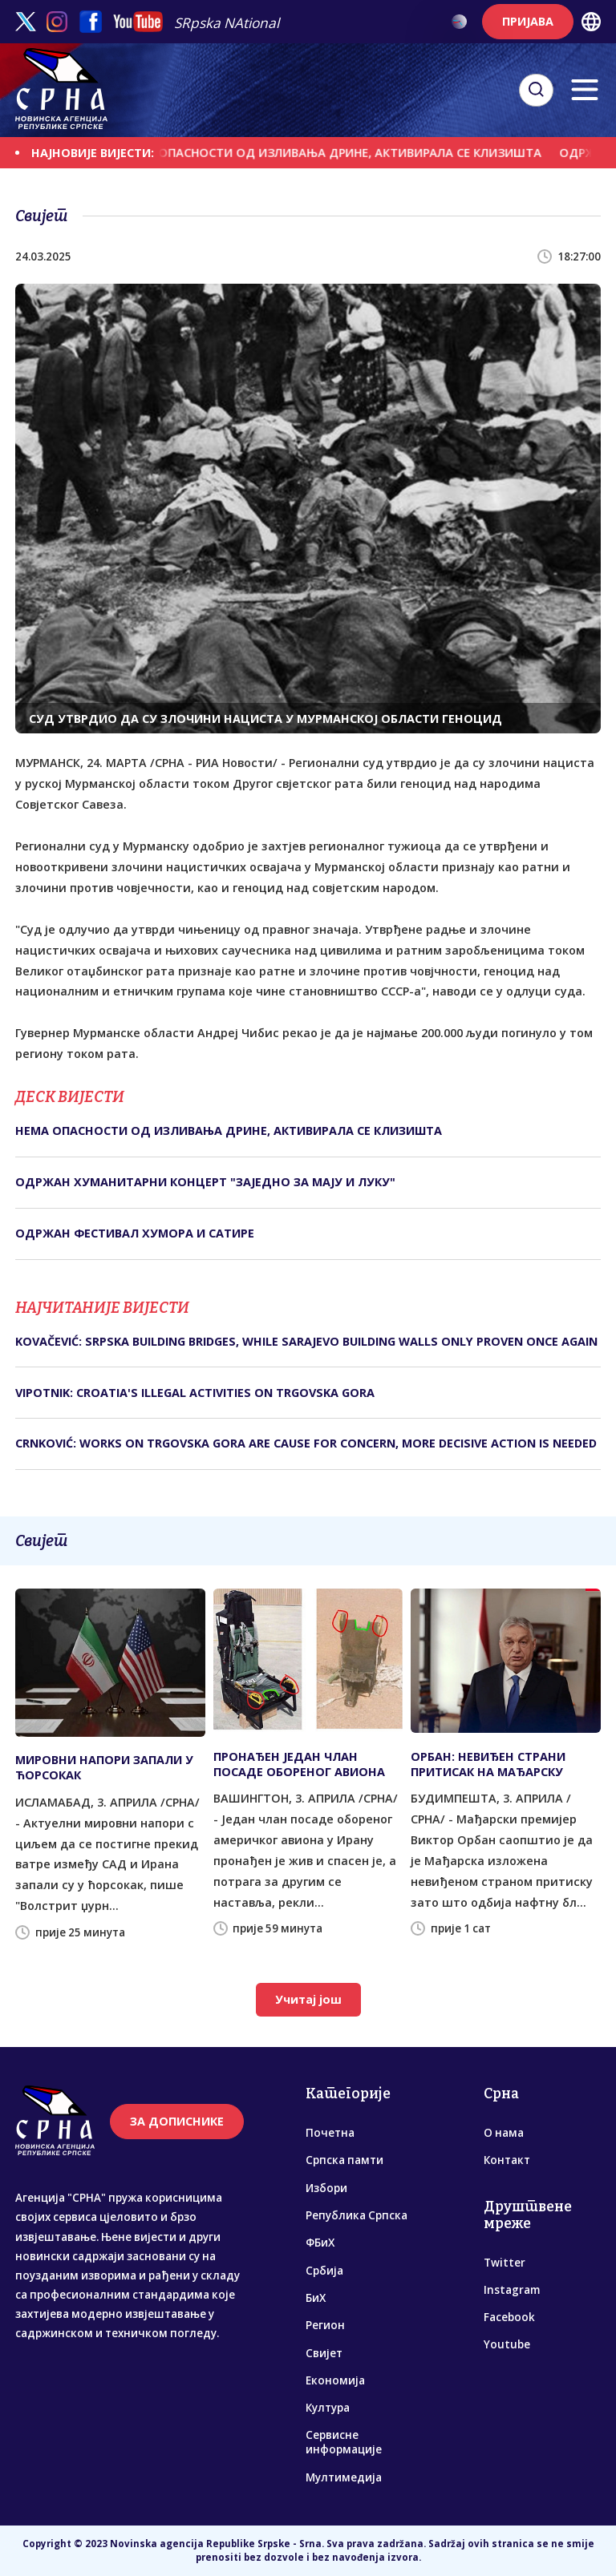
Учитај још (308, 1999)
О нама (504, 2133)
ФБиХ (320, 2242)
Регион (325, 2325)
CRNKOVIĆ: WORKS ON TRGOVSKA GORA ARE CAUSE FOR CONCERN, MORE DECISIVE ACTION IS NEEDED (306, 1443)
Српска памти (344, 2160)
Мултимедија (344, 2477)
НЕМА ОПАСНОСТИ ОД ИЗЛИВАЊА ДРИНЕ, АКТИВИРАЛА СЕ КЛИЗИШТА (339, 152)
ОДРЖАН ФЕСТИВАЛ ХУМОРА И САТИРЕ (134, 1233)
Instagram (512, 2290)
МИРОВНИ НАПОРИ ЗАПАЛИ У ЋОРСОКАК (104, 1767)
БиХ (316, 2298)
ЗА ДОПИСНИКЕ (177, 2121)
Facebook (509, 2317)
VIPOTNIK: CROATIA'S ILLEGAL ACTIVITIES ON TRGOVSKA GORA (195, 1392)
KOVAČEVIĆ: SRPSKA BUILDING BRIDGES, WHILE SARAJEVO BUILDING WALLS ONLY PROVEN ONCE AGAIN (306, 1341)
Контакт (507, 2160)
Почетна (330, 2133)
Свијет (324, 2353)
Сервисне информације (344, 2442)
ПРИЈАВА (527, 21)
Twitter (504, 2262)
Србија (324, 2270)
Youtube (507, 2344)
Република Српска (356, 2215)
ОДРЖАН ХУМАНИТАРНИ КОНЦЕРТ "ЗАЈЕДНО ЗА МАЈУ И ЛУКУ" (205, 1181)
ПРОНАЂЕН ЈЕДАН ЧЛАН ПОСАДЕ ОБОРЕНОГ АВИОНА (299, 1764)
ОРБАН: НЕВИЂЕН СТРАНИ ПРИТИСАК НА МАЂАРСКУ (488, 1764)
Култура (328, 2407)
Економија (335, 2380)
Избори (326, 2188)
